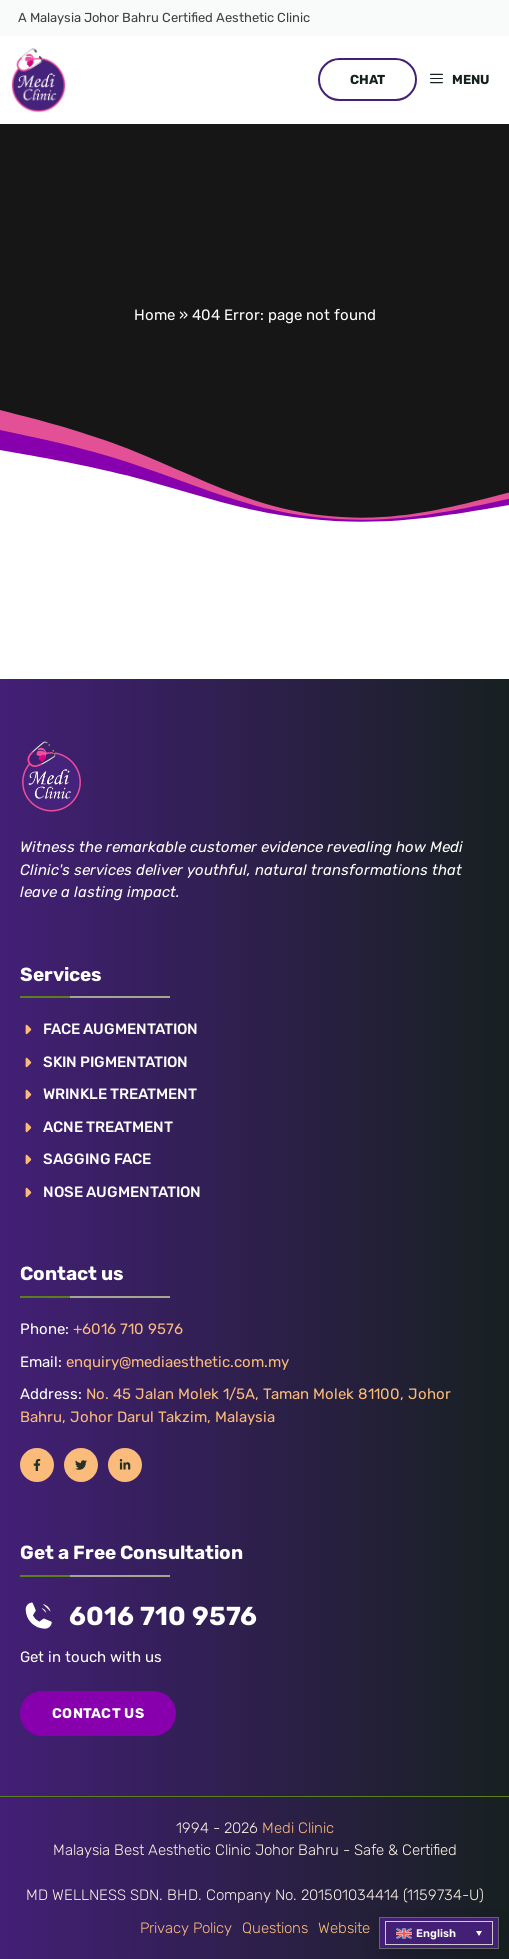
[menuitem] (439, 1933)
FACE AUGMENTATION (120, 1029)
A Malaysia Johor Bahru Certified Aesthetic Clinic (164, 17)
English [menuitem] (436, 1933)
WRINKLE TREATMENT (120, 1094)
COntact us (98, 1713)
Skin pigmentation (115, 1062)
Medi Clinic (298, 1828)
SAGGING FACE (97, 1159)
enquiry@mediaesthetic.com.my (177, 1362)
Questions (275, 1928)
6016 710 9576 (163, 1616)
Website (344, 1928)
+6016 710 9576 (128, 1329)
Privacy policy (186, 1928)
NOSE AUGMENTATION (122, 1192)
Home (154, 315)
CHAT (367, 79)
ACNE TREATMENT (108, 1127)
